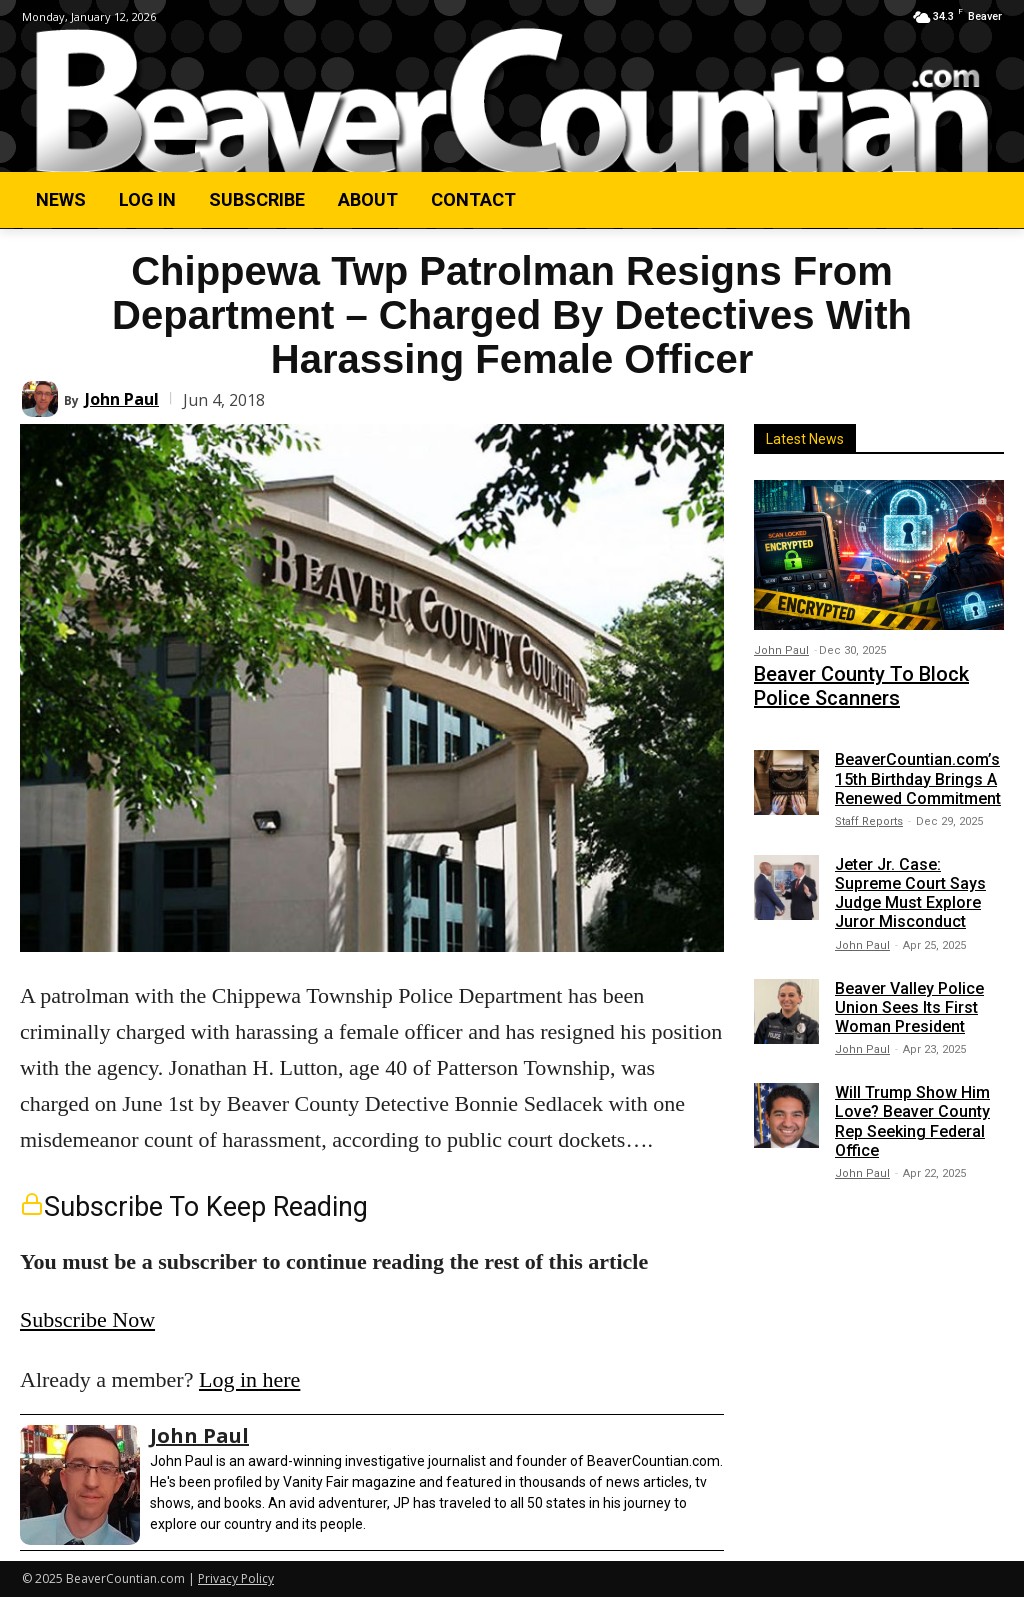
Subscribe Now (87, 1319)
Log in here (249, 1379)
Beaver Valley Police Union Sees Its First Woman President (909, 997)
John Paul (122, 399)
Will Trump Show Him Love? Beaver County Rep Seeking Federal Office (912, 1112)
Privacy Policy (236, 1578)
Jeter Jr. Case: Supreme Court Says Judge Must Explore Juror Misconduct (910, 883)
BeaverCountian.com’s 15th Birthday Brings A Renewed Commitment (918, 769)
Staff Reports (869, 811)
